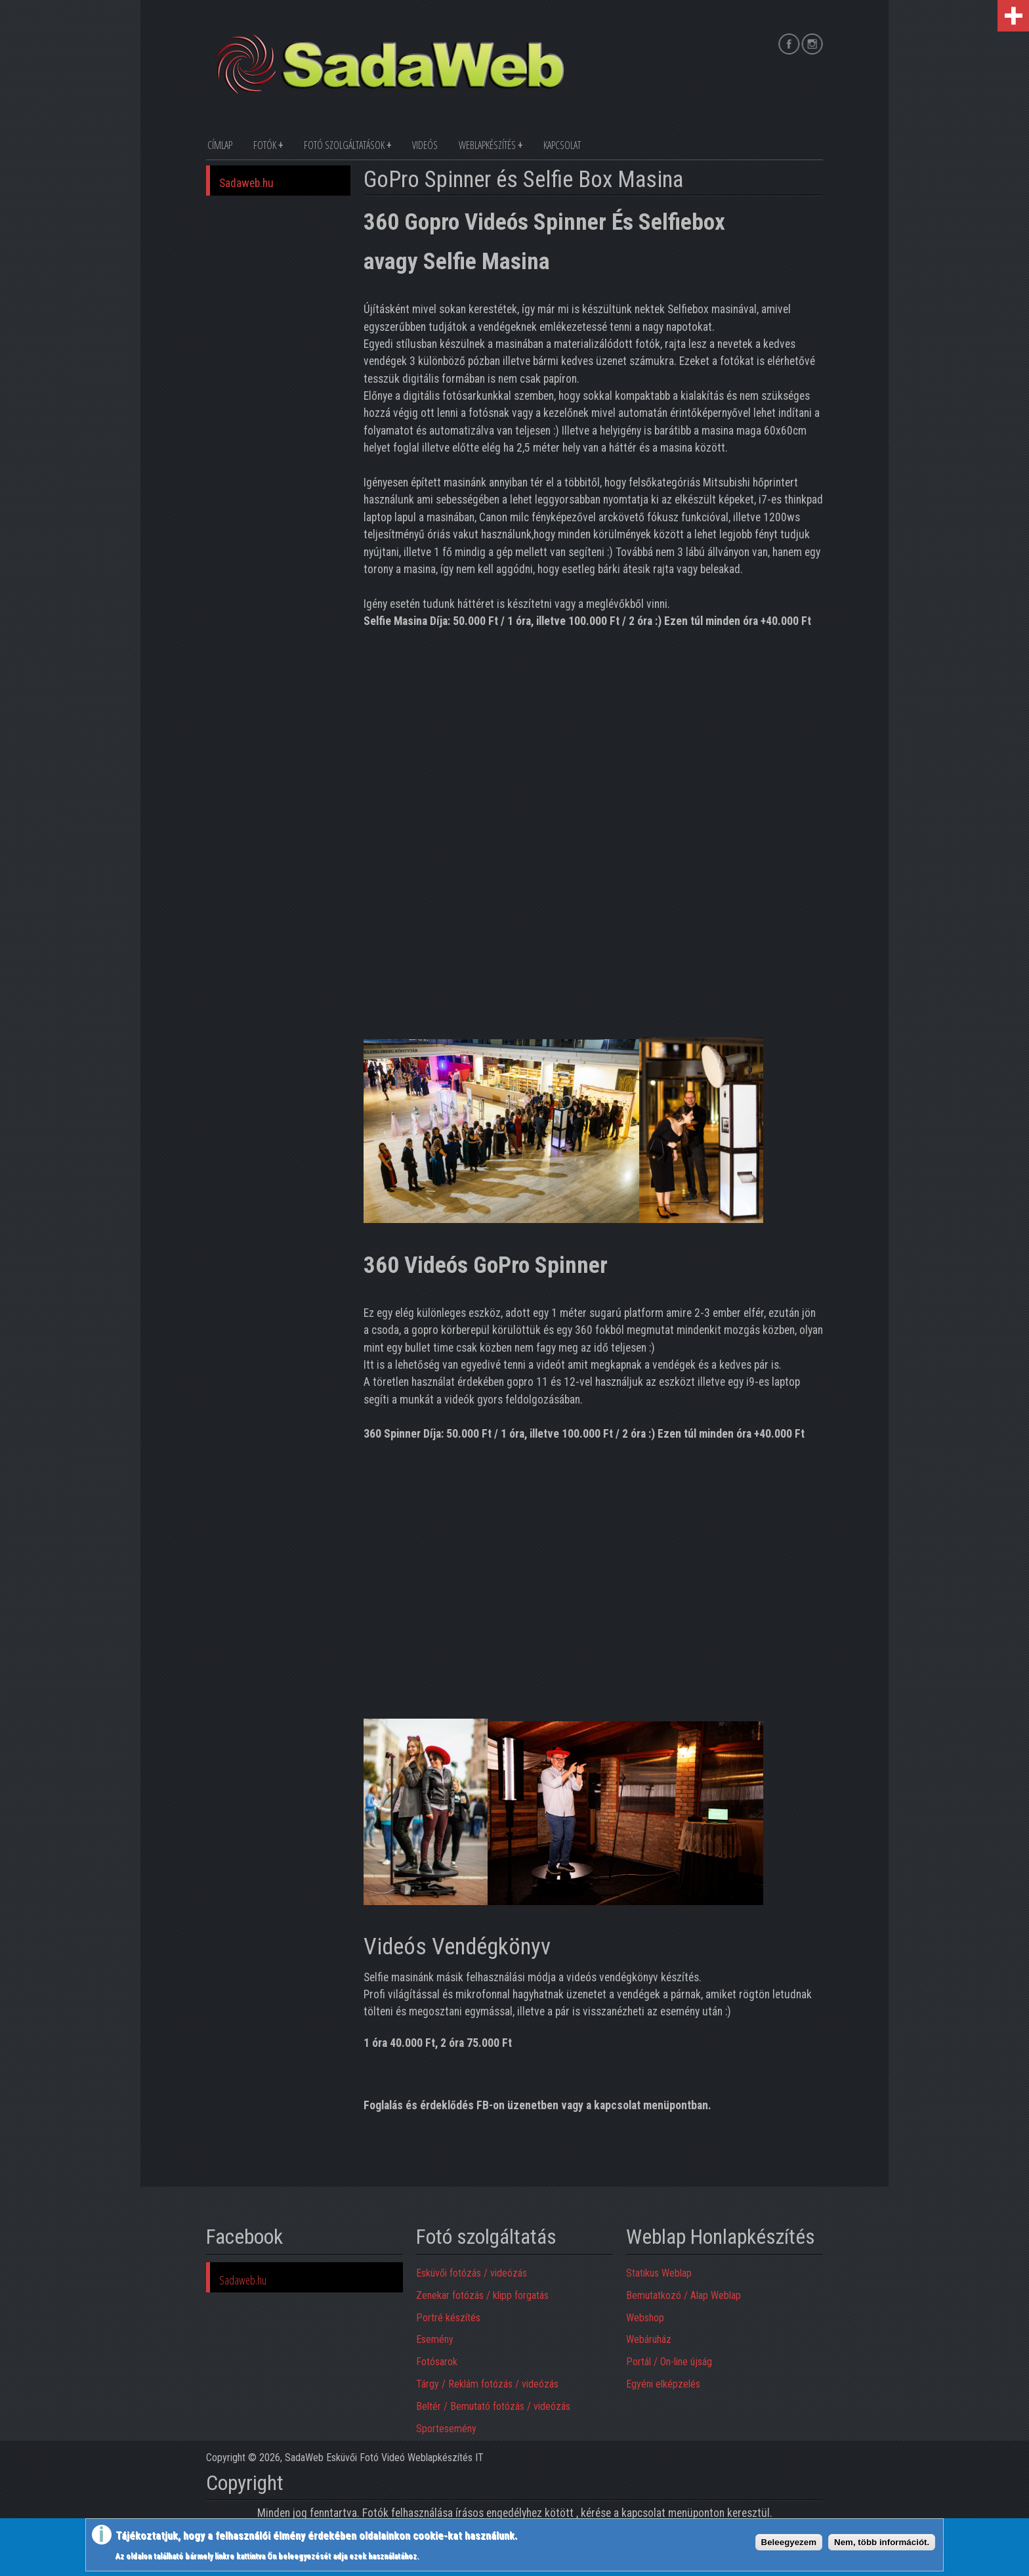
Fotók (264, 145)
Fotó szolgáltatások (344, 145)
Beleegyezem (788, 2542)
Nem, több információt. (881, 2542)
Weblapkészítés (487, 145)
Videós (425, 145)
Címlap (219, 145)
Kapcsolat (562, 145)
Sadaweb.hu (246, 183)
